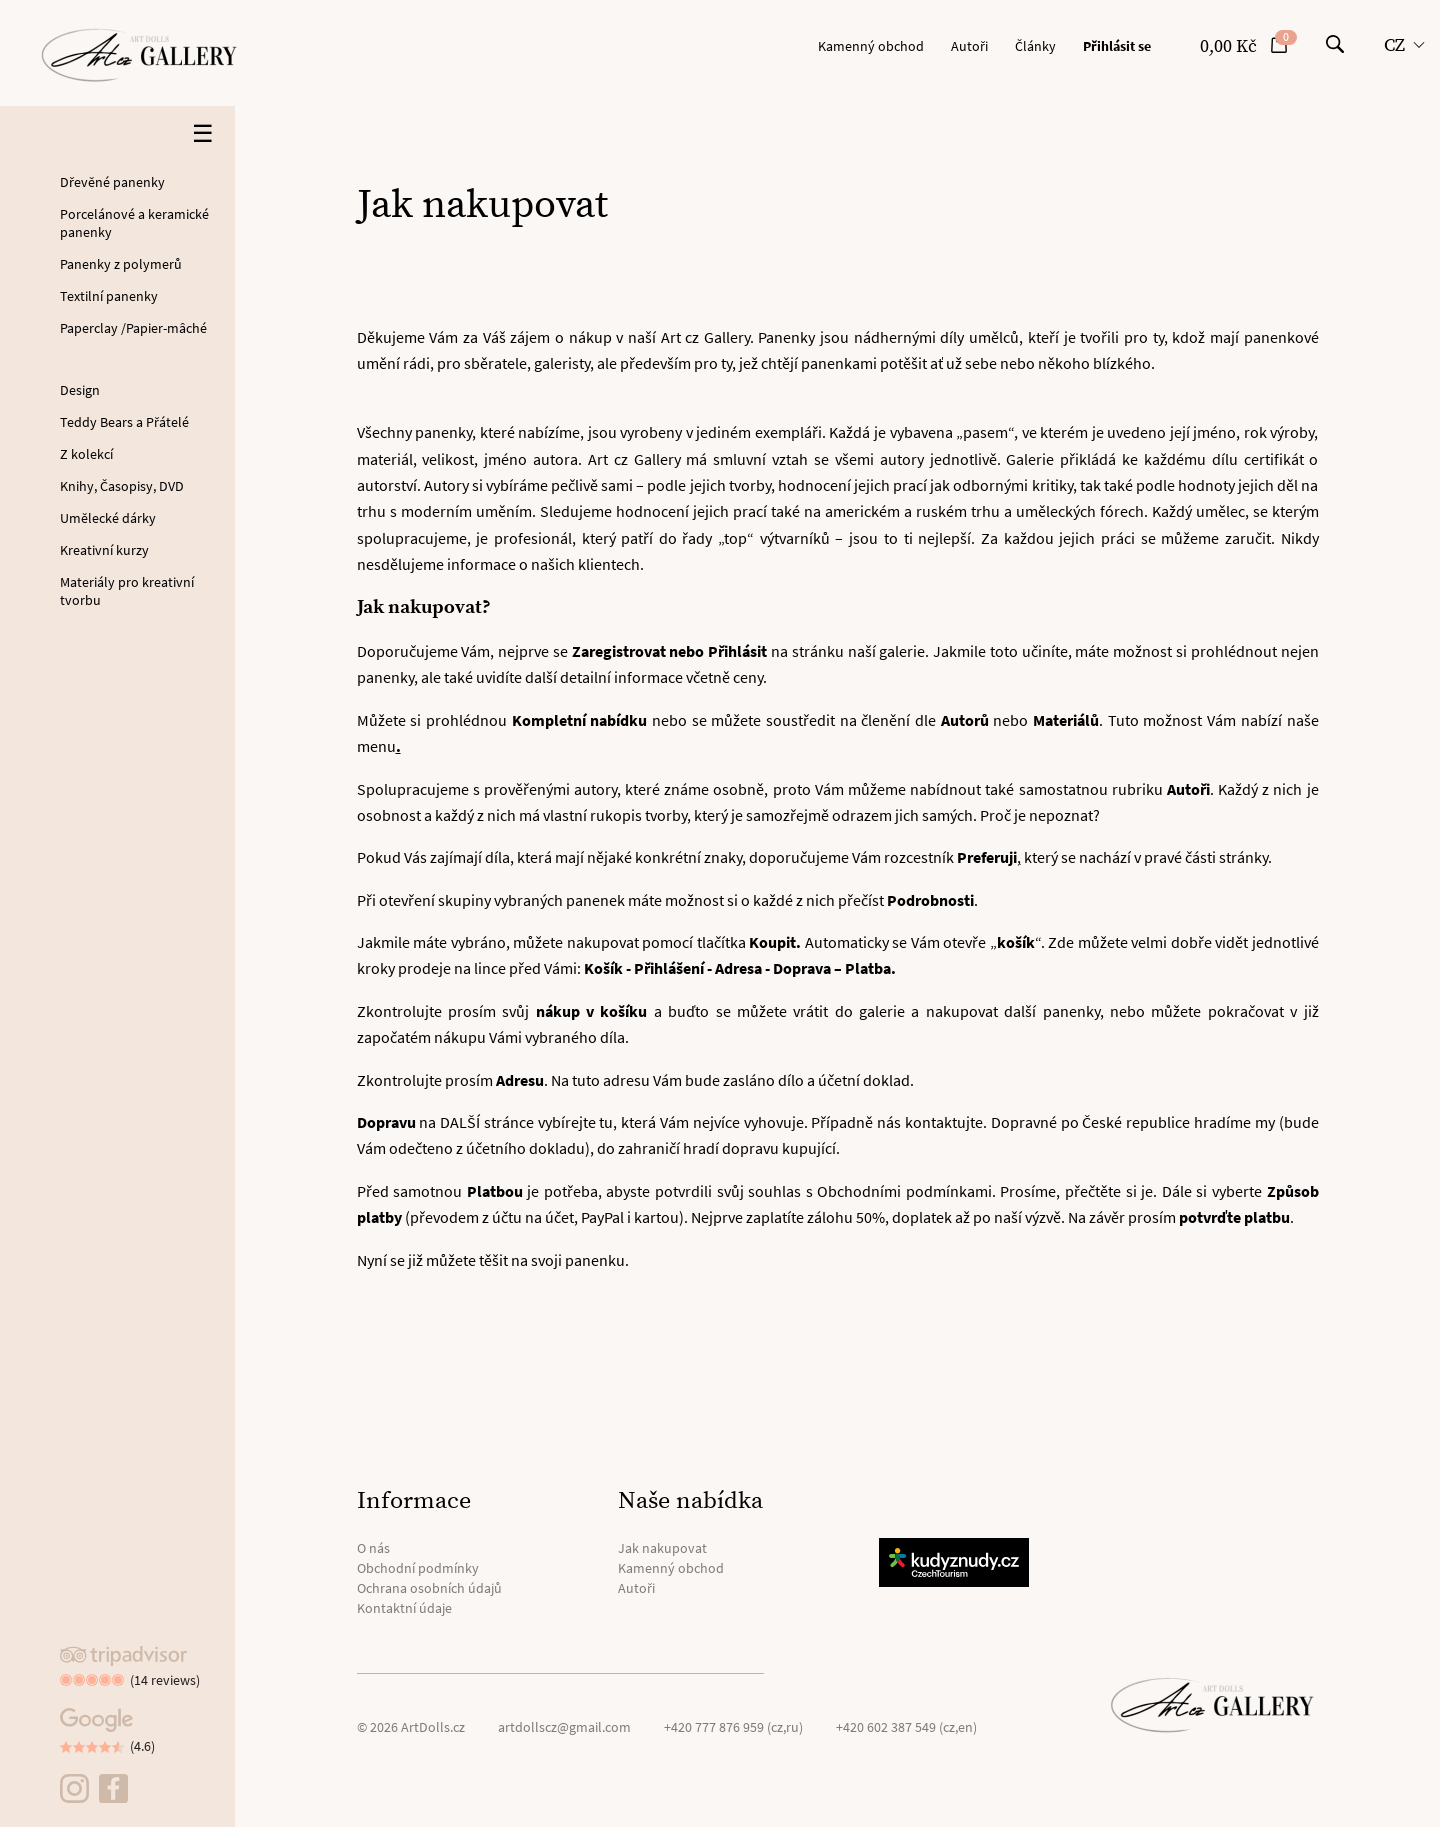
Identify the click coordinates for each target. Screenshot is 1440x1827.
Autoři (969, 46)
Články (1035, 46)
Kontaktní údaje (404, 1608)
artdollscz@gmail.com (564, 1727)
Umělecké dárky (108, 518)
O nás (373, 1548)
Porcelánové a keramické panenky (134, 223)
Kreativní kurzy (104, 550)
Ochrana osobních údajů (429, 1588)
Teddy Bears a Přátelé (124, 422)
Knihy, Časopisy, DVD (122, 486)
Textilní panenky (109, 296)
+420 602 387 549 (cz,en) (906, 1727)
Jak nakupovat (662, 1548)
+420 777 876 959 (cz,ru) (733, 1727)
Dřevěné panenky (112, 182)
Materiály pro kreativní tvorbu (127, 591)
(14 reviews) (165, 1680)
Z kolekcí (86, 454)
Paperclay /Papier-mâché (133, 328)
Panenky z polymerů (121, 264)
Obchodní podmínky (418, 1568)
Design (80, 390)
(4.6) (142, 1746)
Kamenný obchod (871, 46)
